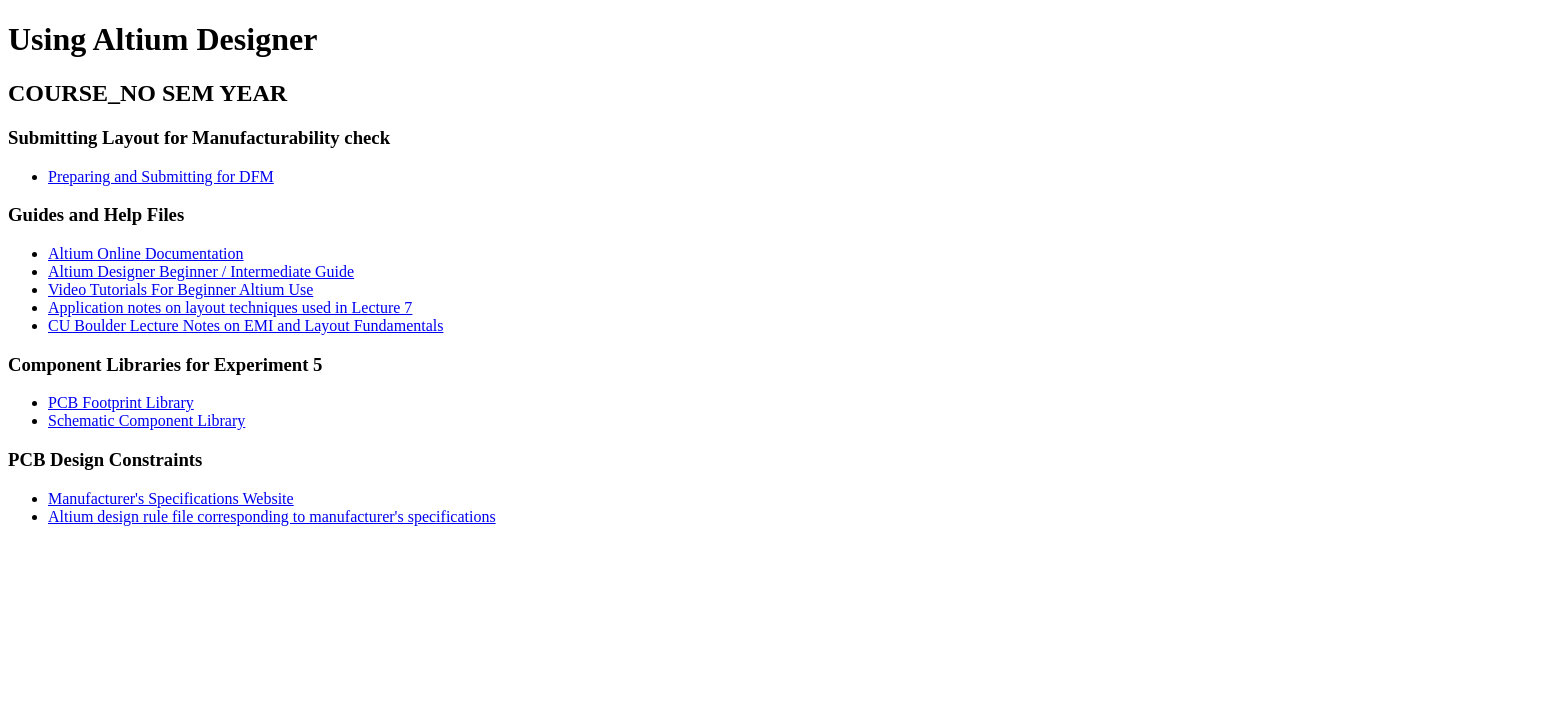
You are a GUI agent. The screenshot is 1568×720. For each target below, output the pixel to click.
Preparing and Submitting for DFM (161, 176)
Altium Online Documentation (146, 253)
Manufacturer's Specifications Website (171, 498)
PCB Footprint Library (121, 402)
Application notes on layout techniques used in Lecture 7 (230, 307)
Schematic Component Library (146, 420)
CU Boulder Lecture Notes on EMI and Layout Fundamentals (245, 325)
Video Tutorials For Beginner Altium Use (180, 289)
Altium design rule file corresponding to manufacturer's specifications (272, 516)
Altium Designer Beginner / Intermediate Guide (201, 271)
